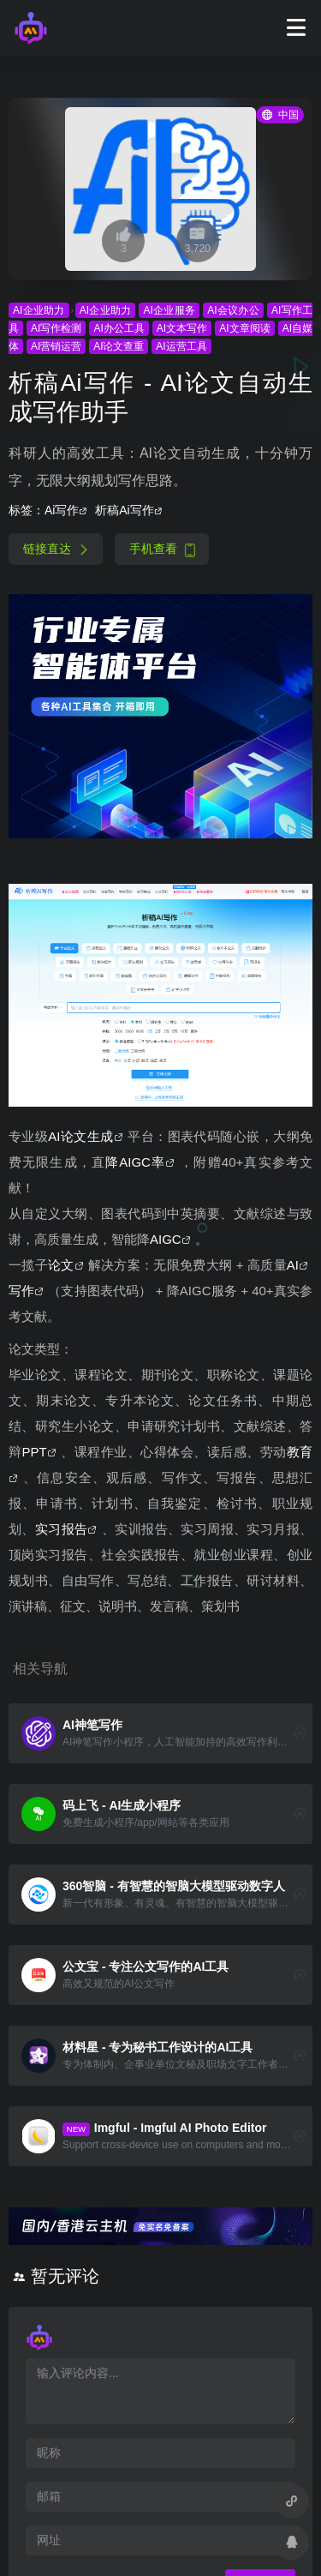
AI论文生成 (80, 1136)
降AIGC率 (135, 1162)
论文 (61, 1265)
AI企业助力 (39, 310)
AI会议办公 (233, 310)
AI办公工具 (119, 328)
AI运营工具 (181, 346)
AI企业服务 (169, 310)
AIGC (165, 1239)
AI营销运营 (56, 346)
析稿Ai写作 (124, 510)
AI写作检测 (56, 328)
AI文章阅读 (244, 328)
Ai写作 (62, 510)
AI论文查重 (118, 346)
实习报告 (61, 1529)
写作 (21, 1290)
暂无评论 (65, 2276)
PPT (34, 1451)
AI (293, 1265)
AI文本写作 (182, 328)
